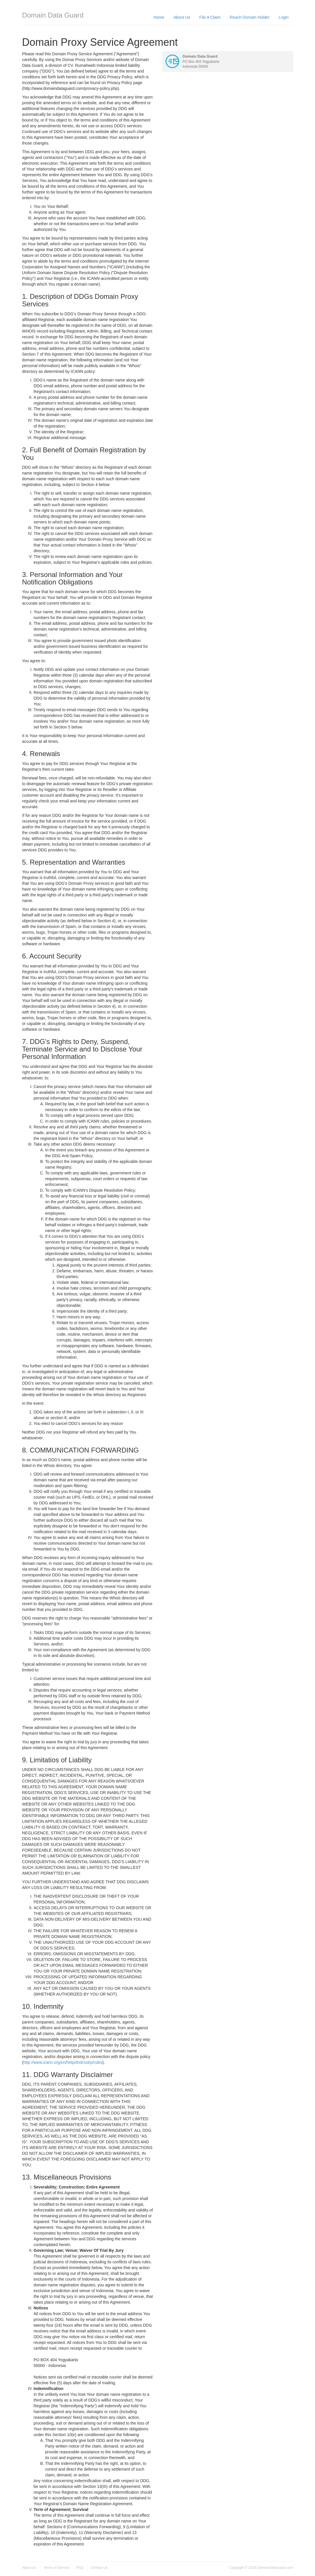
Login (283, 17)
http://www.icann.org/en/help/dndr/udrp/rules (62, 2062)
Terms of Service (56, 2568)
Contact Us (98, 2568)
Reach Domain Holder (250, 17)
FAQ (79, 2568)
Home (159, 17)
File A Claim (210, 17)
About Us (181, 17)
